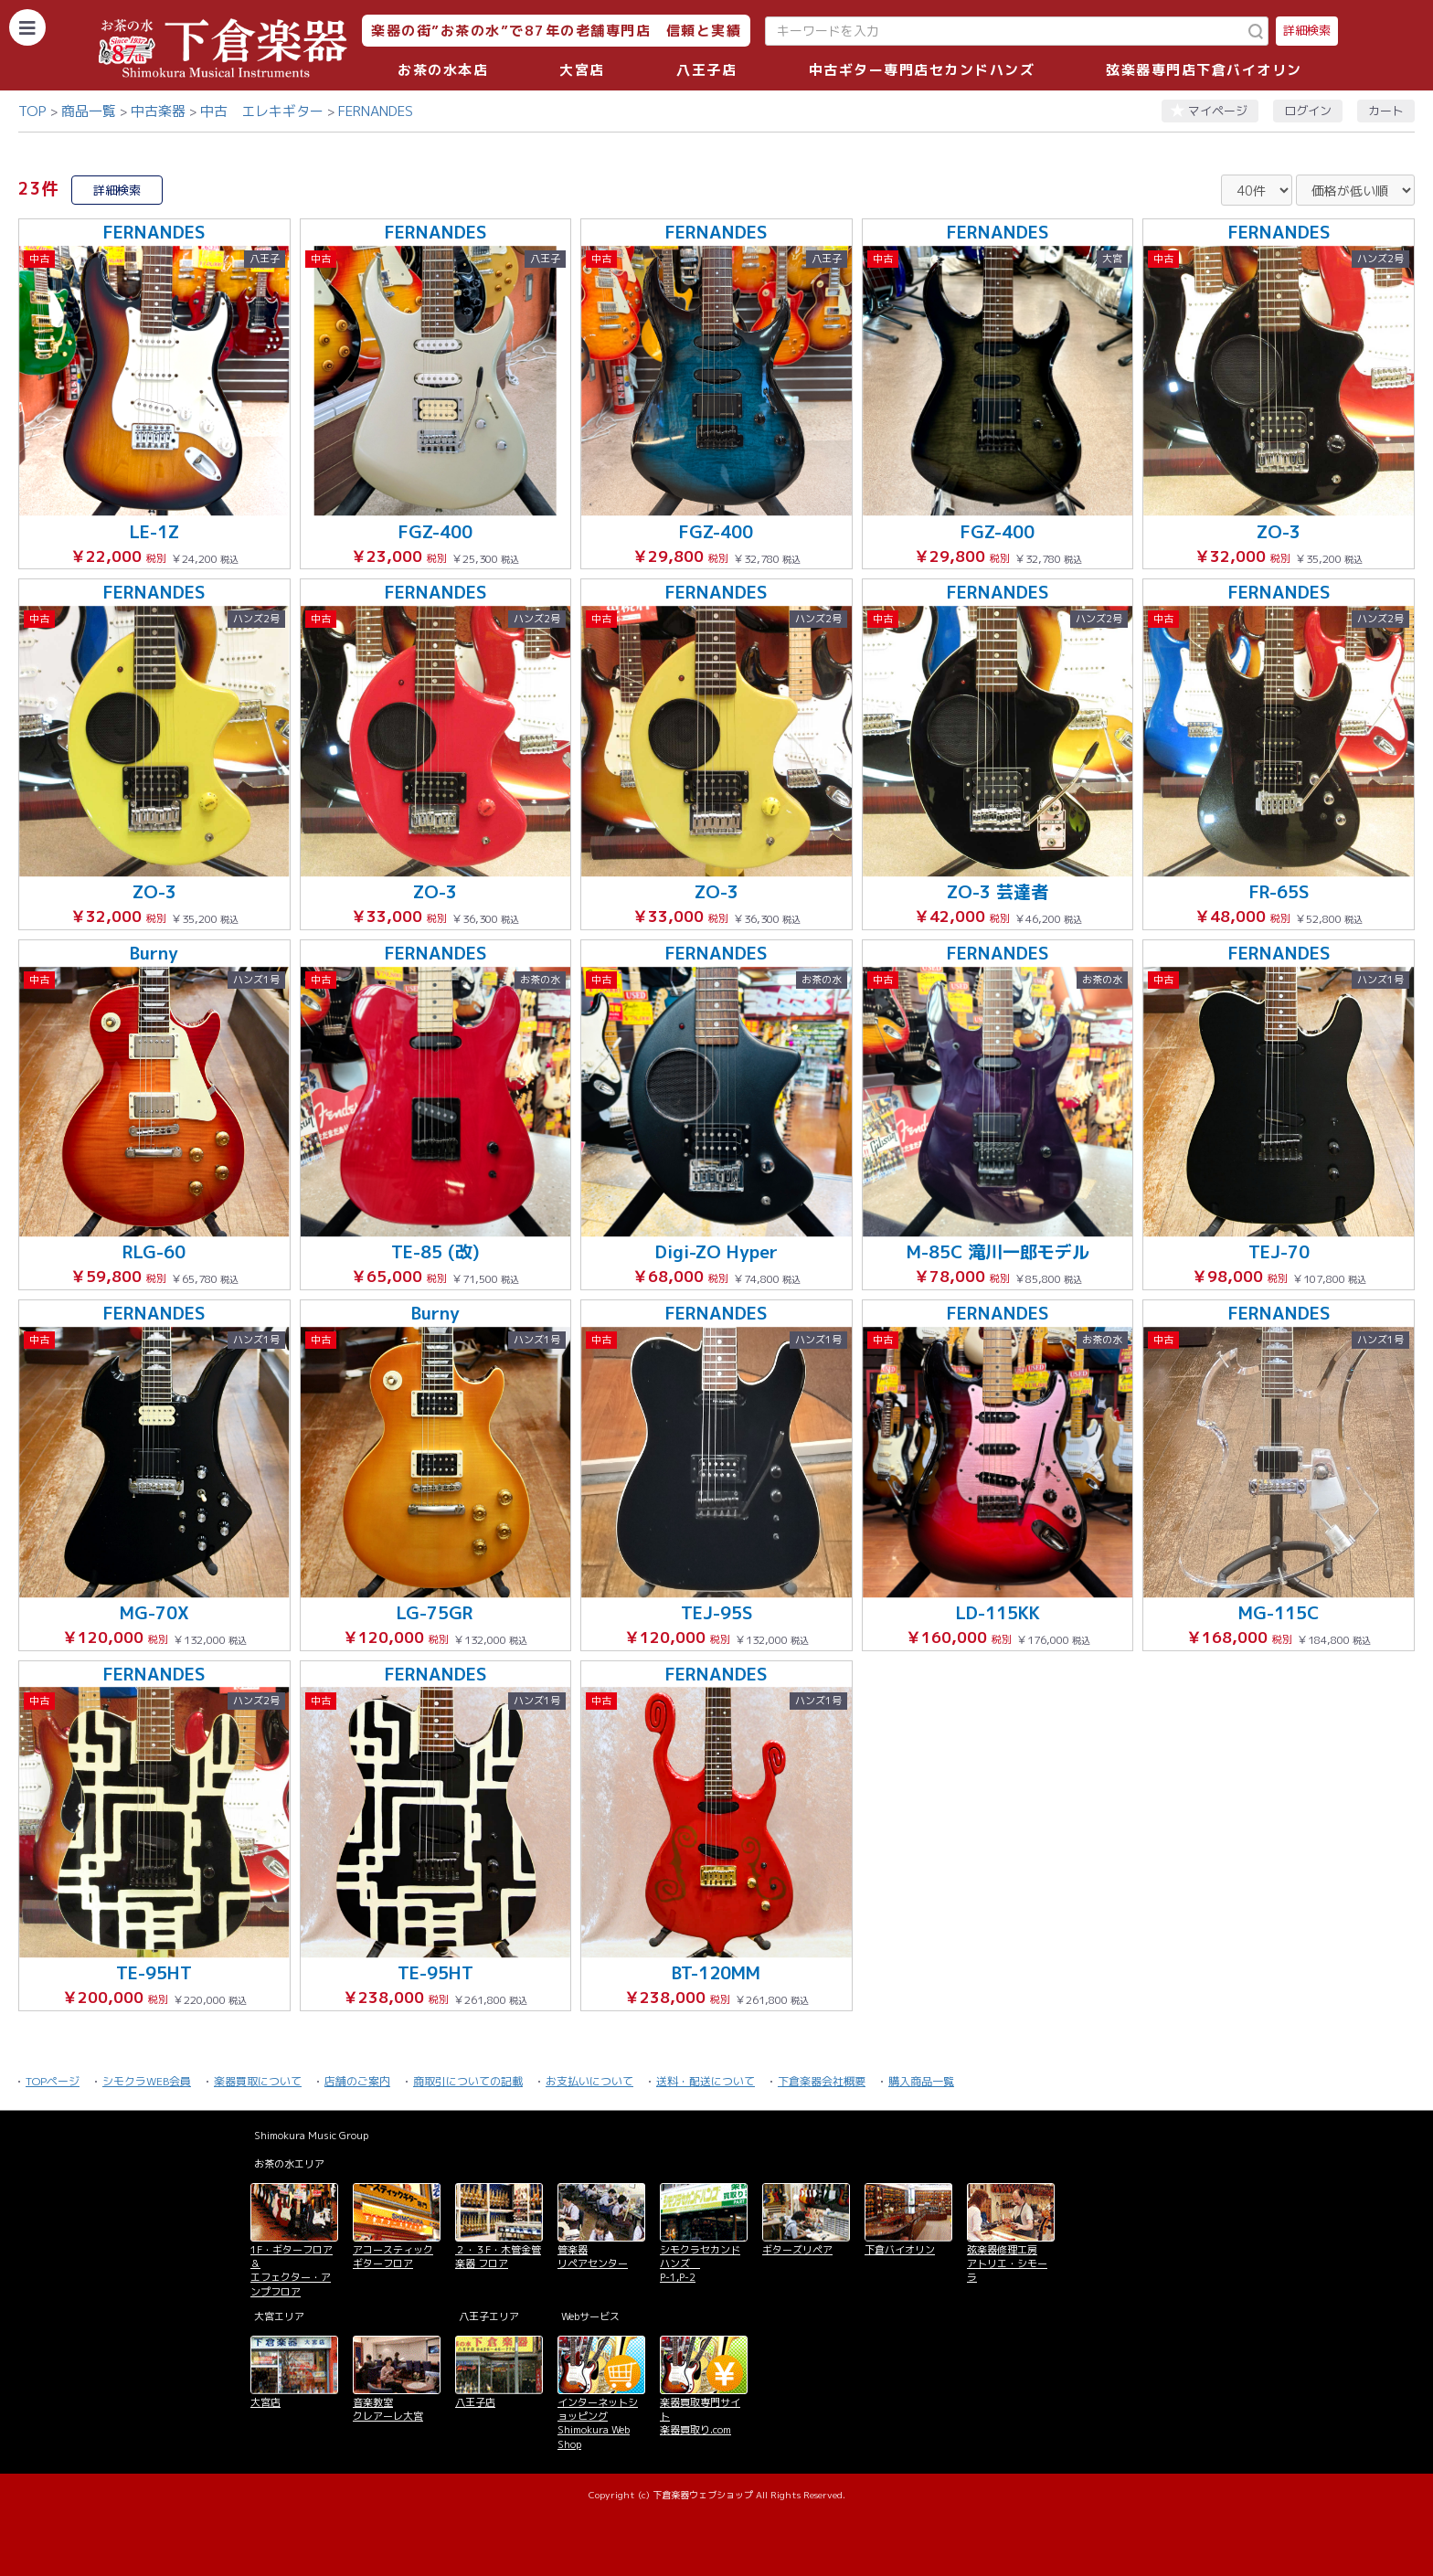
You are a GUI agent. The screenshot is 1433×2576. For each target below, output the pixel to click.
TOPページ (53, 2081)
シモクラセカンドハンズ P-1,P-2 (700, 2263)
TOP (32, 111)
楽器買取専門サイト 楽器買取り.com (700, 2416)
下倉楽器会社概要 (821, 2081)
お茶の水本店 (443, 70)
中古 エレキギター (262, 111)
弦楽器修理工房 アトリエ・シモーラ (1007, 2263)
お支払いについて (589, 2081)
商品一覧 (88, 111)
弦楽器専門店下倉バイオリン (1204, 70)
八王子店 (706, 70)
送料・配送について (705, 2081)
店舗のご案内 (357, 2081)
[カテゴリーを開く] (27, 27)
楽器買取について (258, 2081)
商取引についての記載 (468, 2081)
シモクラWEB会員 (146, 2081)
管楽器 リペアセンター (592, 2256)
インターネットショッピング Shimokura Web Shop (597, 2423)
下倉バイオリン (900, 2249)
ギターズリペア (797, 2249)
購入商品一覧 (921, 2081)
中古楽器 (158, 111)
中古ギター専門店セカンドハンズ (922, 70)
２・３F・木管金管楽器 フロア (498, 2256)
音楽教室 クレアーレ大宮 (388, 2409)
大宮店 (582, 70)
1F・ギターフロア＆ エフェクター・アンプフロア (291, 2270)
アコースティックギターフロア (393, 2256)
